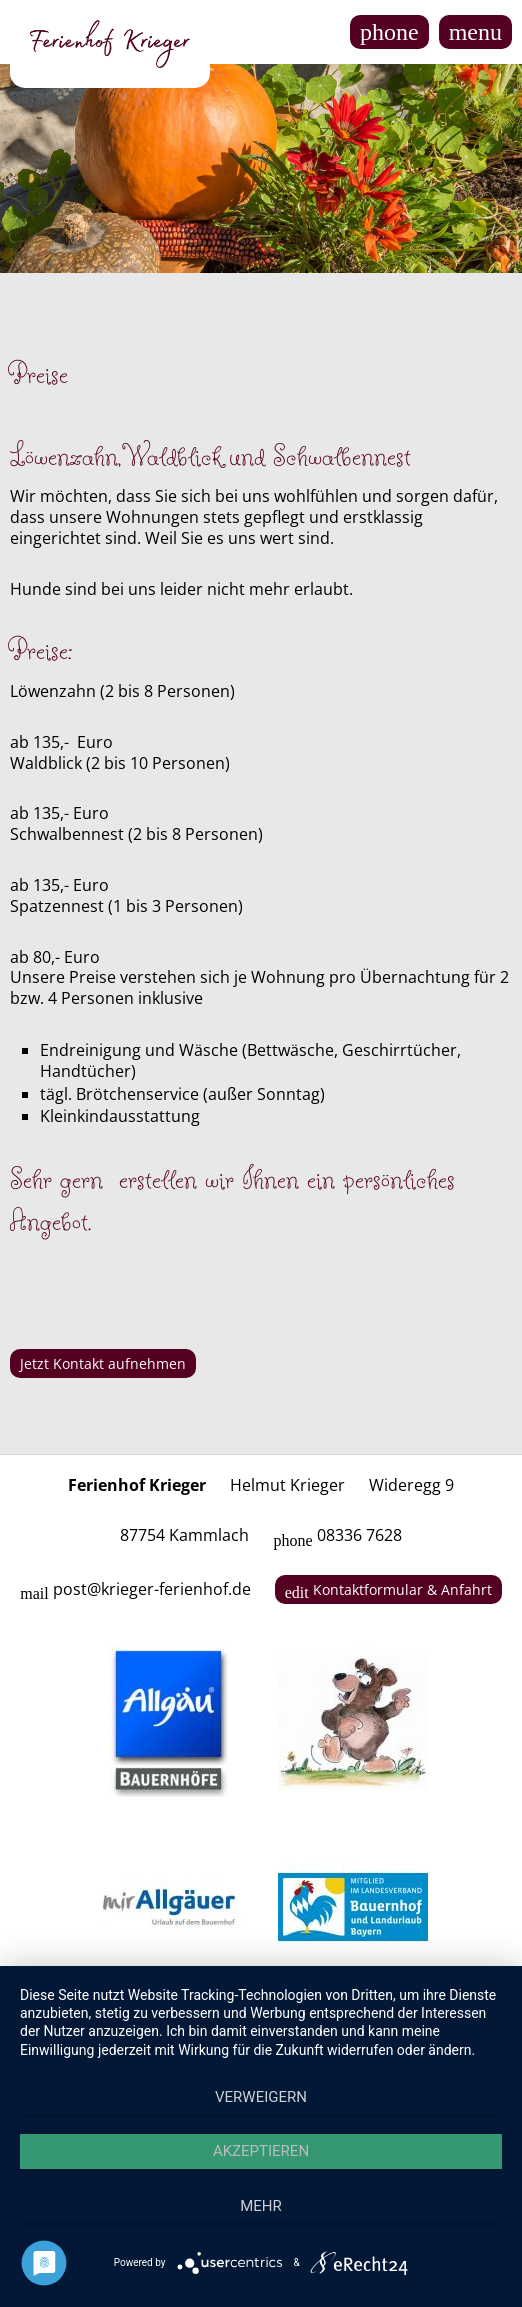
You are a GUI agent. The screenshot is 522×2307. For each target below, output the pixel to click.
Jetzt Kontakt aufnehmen (103, 1363)
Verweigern (261, 2097)
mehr (261, 2206)
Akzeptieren (261, 2151)
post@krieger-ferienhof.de (135, 1589)
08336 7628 (337, 1535)
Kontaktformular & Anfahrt (388, 1591)
